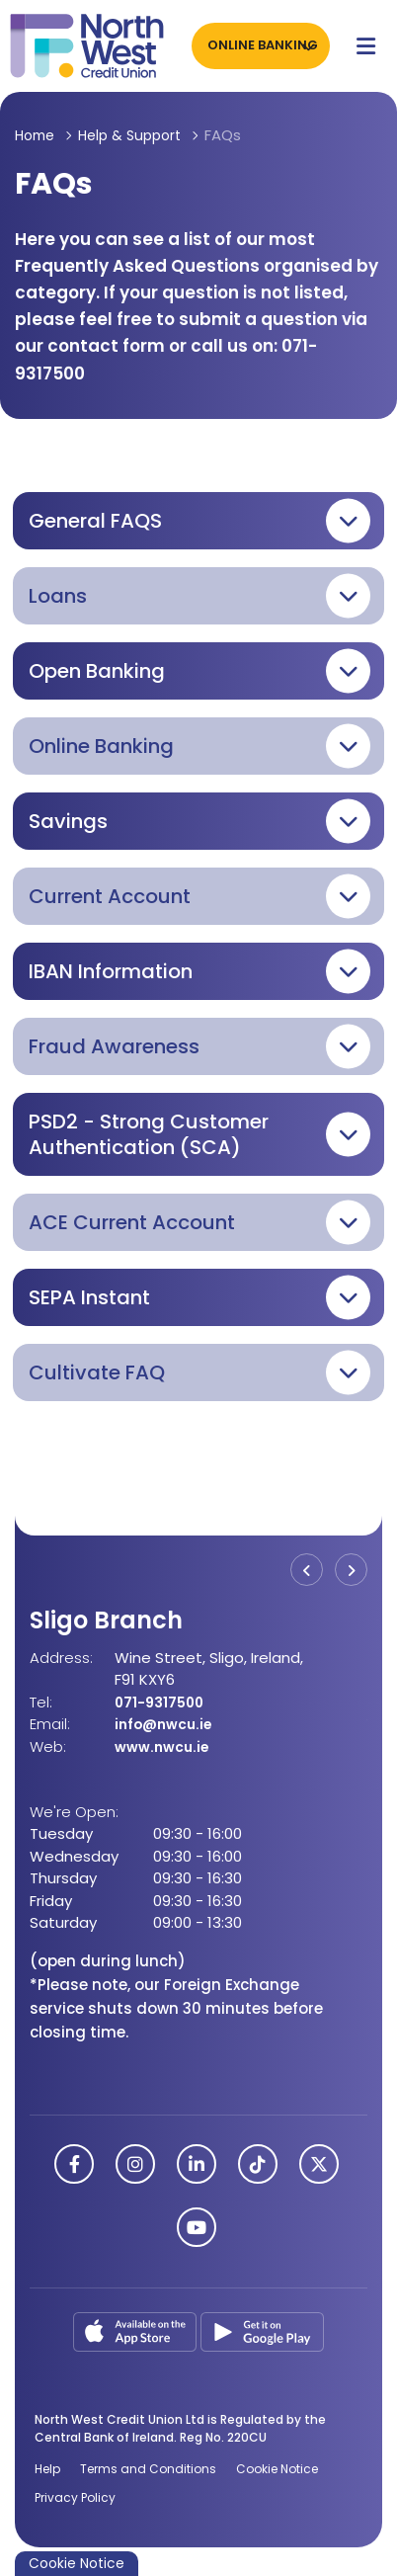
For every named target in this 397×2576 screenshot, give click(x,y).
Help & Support (138, 135)
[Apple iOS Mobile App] (136, 2329)
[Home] (79, 46)
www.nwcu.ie (166, 1746)
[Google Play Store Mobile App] (262, 2329)
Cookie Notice (277, 2467)
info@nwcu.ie (167, 1723)
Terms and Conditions (148, 2467)
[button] (198, 520)
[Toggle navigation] (366, 45)
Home (37, 135)
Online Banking (258, 45)
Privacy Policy (75, 2497)
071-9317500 (161, 1702)
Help (47, 2467)
